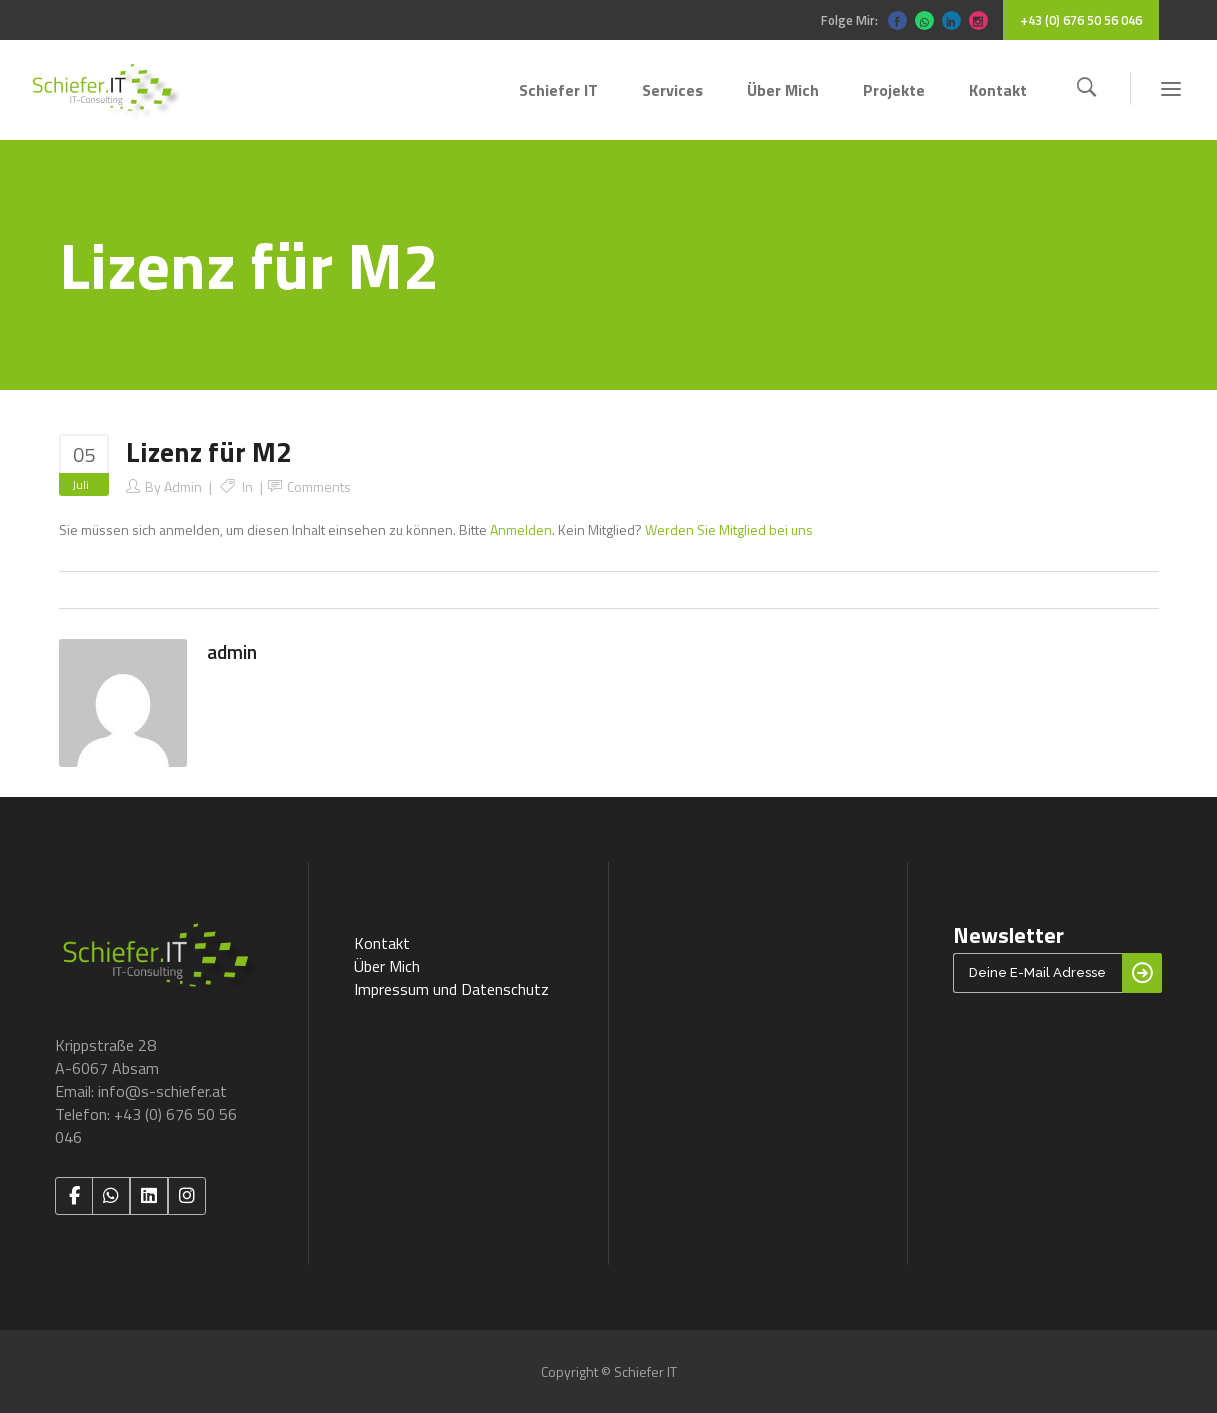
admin (183, 486)
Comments (319, 486)
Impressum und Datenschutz (451, 989)
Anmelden (521, 529)
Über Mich (387, 966)
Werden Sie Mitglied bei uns (729, 529)
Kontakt (382, 943)
